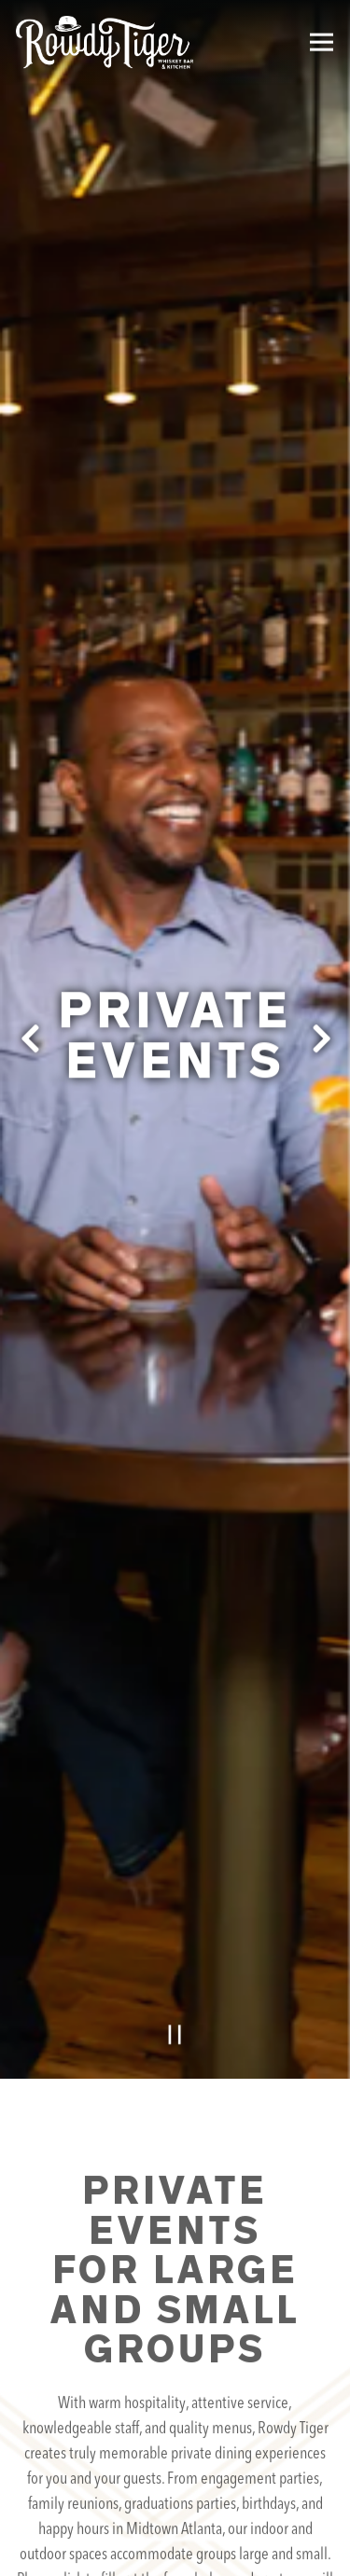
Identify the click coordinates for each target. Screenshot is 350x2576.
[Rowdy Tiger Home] (104, 42)
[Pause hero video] (175, 1877)
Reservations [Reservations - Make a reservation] (175, 2493)
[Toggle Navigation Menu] (321, 42)
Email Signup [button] (175, 2548)
